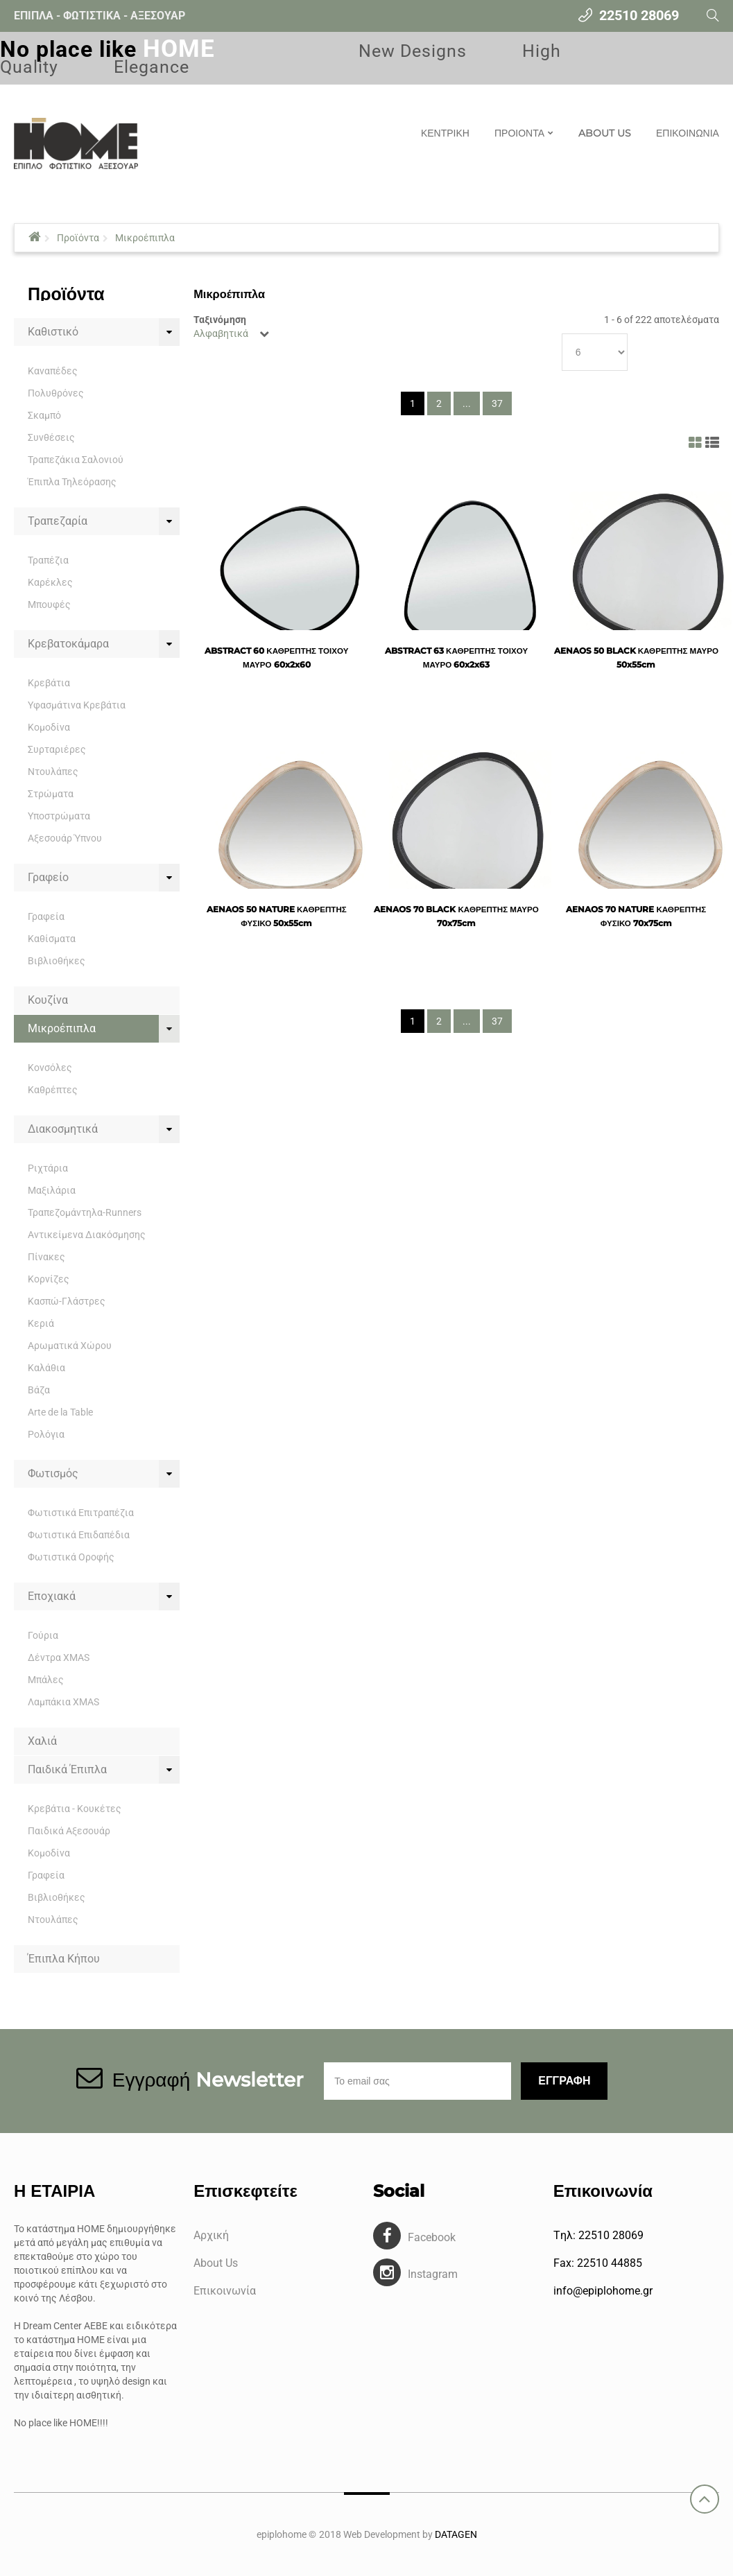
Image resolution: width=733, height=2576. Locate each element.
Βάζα (39, 1389)
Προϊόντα (78, 237)
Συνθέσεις (51, 437)
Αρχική (211, 2235)
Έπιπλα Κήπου (64, 1958)
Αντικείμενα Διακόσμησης (87, 1234)
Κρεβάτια (49, 682)
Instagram (433, 2274)
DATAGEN (456, 2534)
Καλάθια (46, 1367)
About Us (215, 2263)
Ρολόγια (46, 1434)
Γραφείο (48, 877)
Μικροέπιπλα (145, 237)
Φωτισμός (53, 1473)
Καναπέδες (53, 370)
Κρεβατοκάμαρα (68, 643)
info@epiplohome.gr (603, 2290)
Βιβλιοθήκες (56, 960)
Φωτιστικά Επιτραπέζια (81, 1512)
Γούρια (43, 1635)
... (467, 403)
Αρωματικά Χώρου (70, 1345)
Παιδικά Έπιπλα (67, 1769)
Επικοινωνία (224, 2290)
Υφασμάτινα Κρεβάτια (77, 705)
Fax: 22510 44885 (597, 2263)
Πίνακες (46, 1256)
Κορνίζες (48, 1279)
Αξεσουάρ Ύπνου (65, 838)
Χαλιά (42, 1741)
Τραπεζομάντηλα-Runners (84, 1212)
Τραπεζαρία (57, 521)
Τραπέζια (48, 560)
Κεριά (41, 1323)
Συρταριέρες (57, 749)
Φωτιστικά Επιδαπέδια (79, 1534)
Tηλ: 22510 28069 (598, 2235)
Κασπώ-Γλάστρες (66, 1301)
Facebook (432, 2237)
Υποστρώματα (59, 815)
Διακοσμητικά (63, 1128)
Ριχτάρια (48, 1168)
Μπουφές (49, 604)
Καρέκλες (50, 582)
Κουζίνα (48, 1000)
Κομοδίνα (49, 727)
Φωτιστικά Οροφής (71, 1557)
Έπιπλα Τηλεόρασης (72, 481)
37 (497, 403)
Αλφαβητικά (220, 333)
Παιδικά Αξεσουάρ (69, 1830)
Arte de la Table (60, 1412)
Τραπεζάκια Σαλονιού (75, 459)
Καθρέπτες (53, 1089)
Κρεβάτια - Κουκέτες (74, 1808)
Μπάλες (46, 1679)
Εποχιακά (52, 1596)
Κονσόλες (50, 1067)
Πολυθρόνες (56, 393)
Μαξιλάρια (52, 1190)
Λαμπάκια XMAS (63, 1701)
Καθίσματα (52, 938)
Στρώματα (51, 793)
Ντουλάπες (53, 771)
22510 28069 (639, 15)
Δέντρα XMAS (58, 1657)
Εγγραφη (564, 2080)
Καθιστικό (53, 331)
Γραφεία (46, 916)
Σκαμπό (44, 415)
